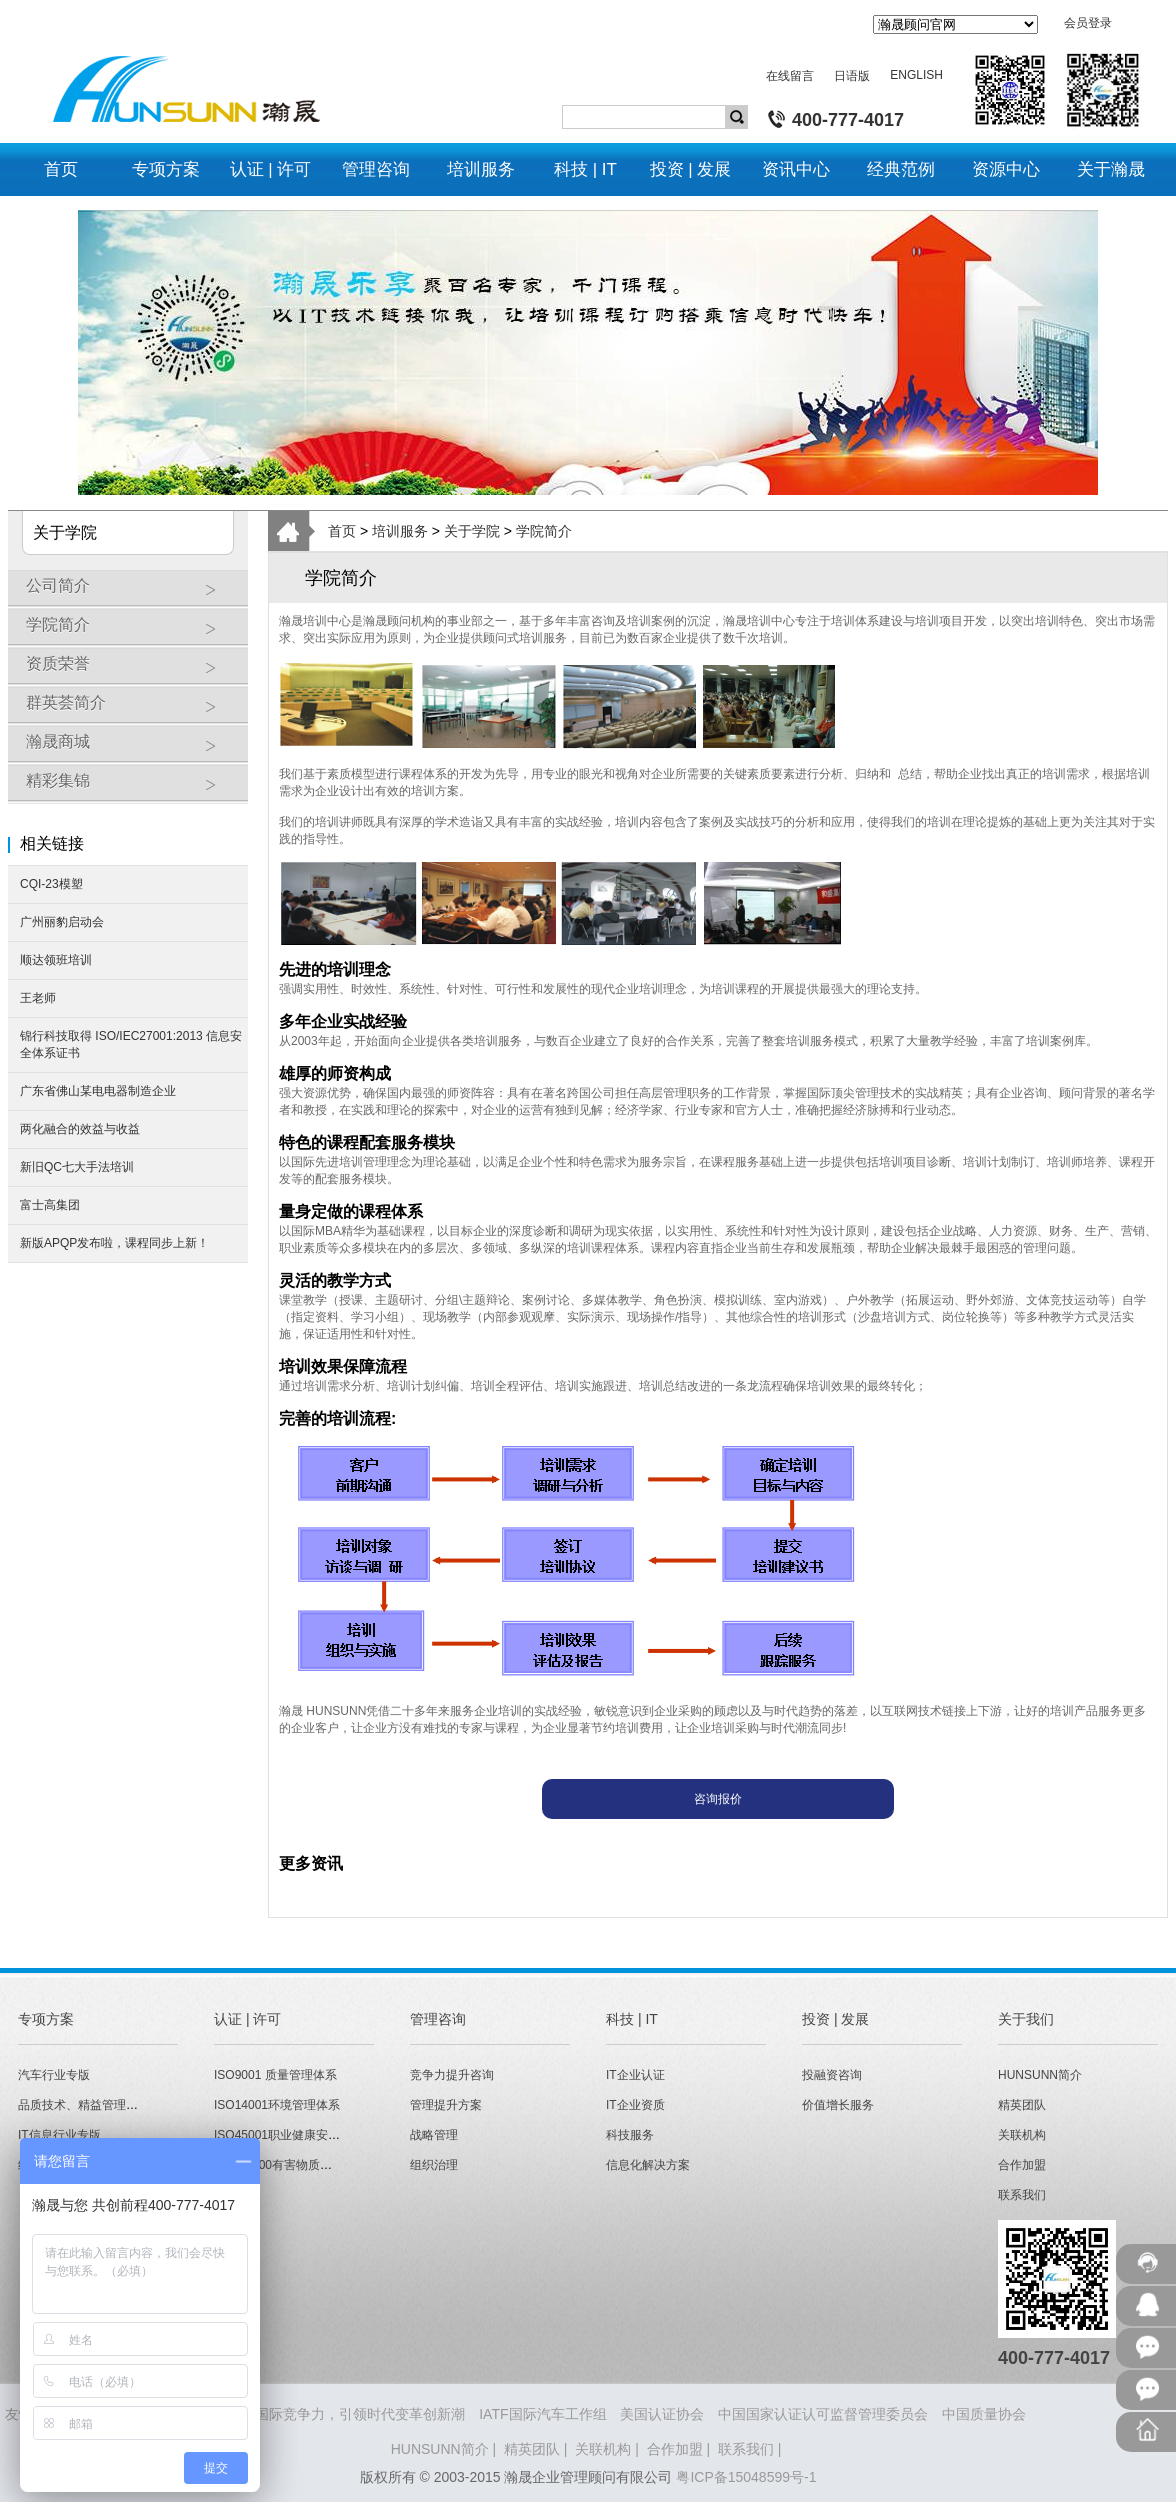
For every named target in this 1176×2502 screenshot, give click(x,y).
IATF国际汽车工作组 (542, 2414)
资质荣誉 (132, 671)
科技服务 (630, 2135)
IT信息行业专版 (59, 2135)
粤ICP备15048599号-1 (746, 2477)
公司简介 (132, 593)
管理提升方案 (446, 2105)
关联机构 (1022, 2135)
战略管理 (434, 2135)
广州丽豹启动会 (62, 922)
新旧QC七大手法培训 (77, 1167)
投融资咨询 (832, 2075)
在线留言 (790, 76)
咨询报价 (718, 1799)
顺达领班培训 (56, 960)
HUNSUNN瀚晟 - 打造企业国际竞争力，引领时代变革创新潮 (277, 2414)
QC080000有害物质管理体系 (291, 2165)
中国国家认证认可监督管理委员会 (823, 2414)
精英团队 (1022, 2105)
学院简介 (132, 632)
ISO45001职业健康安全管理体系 (301, 2135)
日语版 (852, 76)
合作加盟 (1022, 2165)
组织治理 (434, 2165)
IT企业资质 (635, 2105)
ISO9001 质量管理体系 (275, 2075)
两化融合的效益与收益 (80, 1129)
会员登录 (1088, 23)
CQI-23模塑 (51, 884)
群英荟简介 (132, 710)
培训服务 (400, 531)
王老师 (38, 998)
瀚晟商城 (132, 749)
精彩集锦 (132, 788)
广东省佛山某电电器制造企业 (98, 1091)
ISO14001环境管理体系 (277, 2105)
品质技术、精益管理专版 (84, 2105)
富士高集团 (50, 1205)
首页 (342, 531)
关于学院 (472, 531)
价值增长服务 (838, 2105)
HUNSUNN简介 (1040, 2075)
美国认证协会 (662, 2414)
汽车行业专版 (54, 2075)
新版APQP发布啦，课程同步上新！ (114, 1243)
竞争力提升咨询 (452, 2075)
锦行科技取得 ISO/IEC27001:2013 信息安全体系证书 (131, 1044)
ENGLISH (916, 75)
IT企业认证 (635, 2075)
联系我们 (1022, 2195)
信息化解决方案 (648, 2165)
